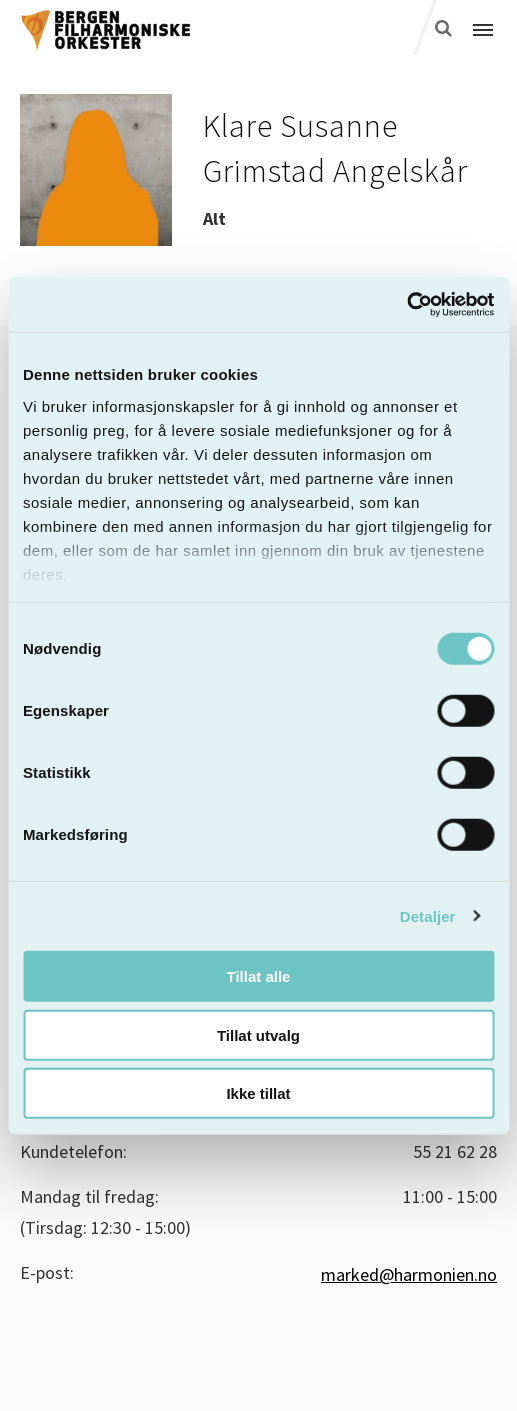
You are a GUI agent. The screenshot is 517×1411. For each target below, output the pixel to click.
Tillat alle (259, 976)
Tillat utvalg (258, 1034)
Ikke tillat (258, 1093)
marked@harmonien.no (409, 1274)
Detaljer (428, 915)
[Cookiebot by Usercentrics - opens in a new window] (406, 304)
